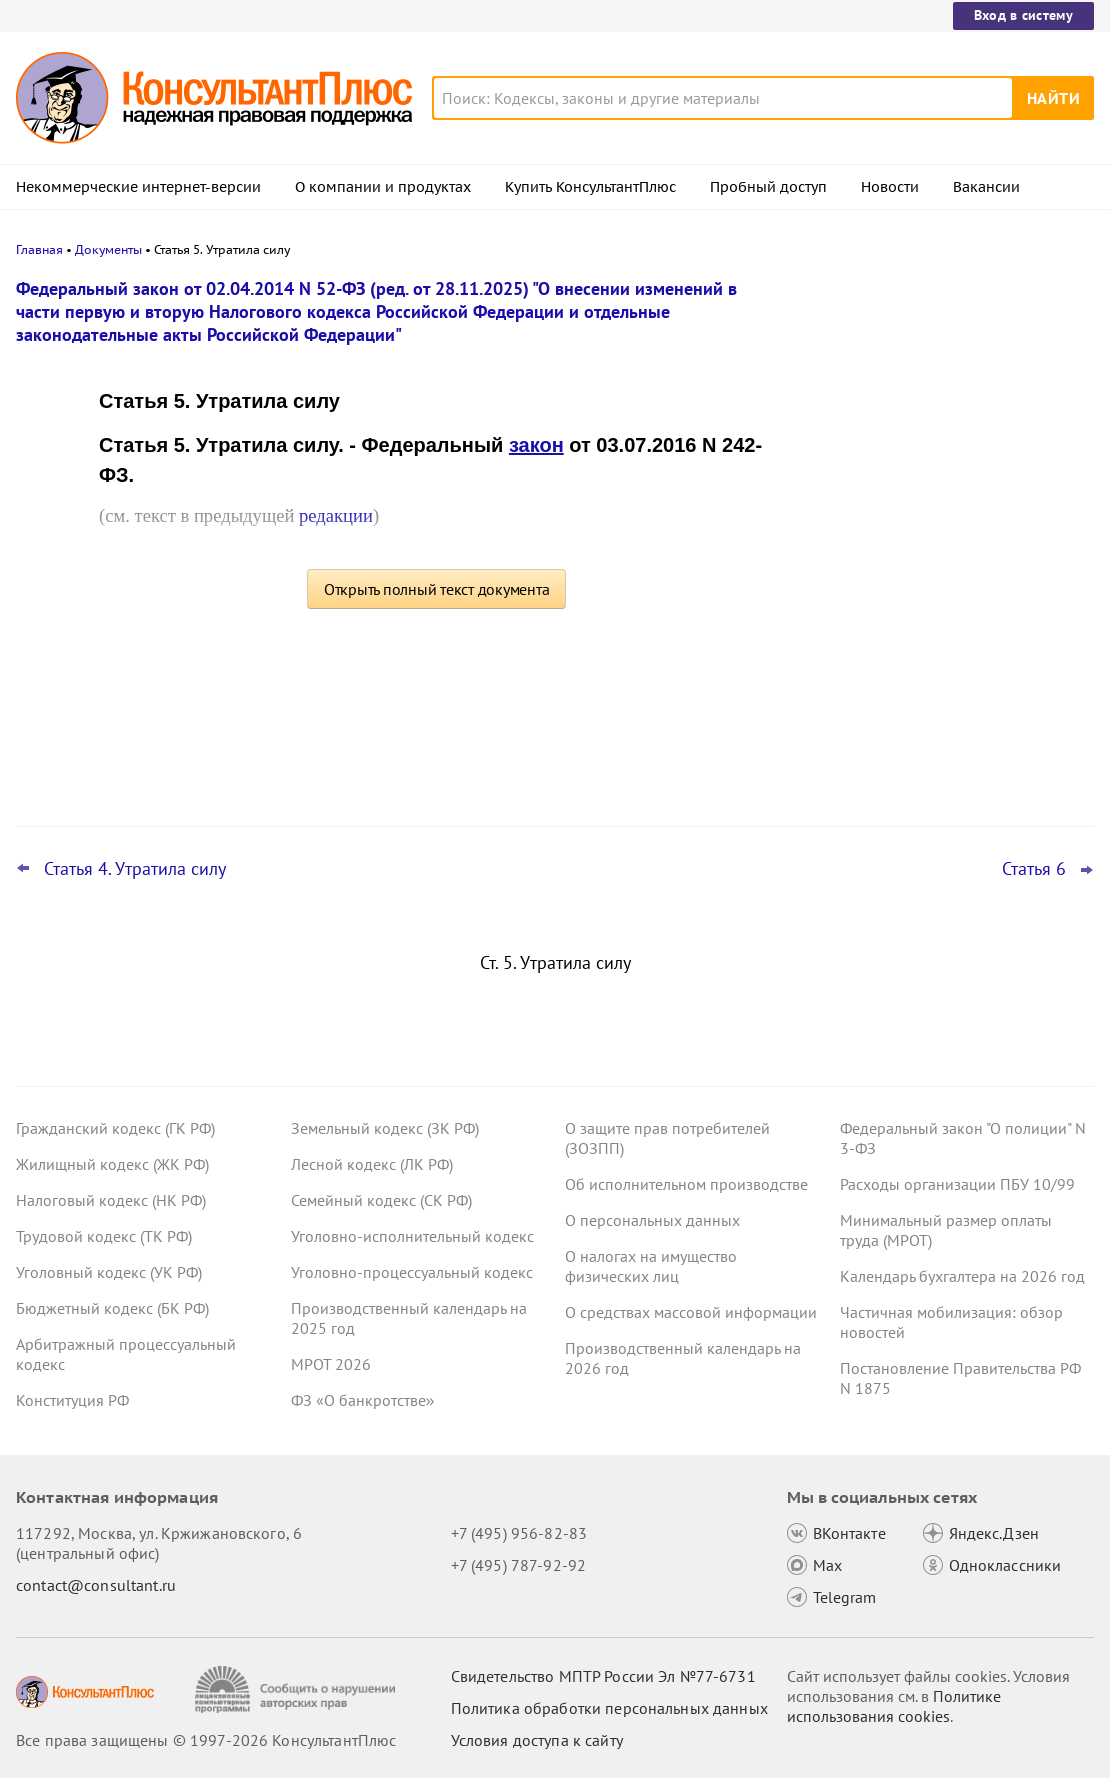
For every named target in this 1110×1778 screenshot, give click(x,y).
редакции (336, 515)
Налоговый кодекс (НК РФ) (111, 1200)
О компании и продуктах (383, 187)
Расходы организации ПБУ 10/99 (957, 1184)
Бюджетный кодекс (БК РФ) (112, 1308)
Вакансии (986, 187)
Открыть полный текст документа (437, 589)
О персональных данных (652, 1220)
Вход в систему (1023, 15)
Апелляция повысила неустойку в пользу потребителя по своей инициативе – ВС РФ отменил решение (946, 392)
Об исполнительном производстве (686, 1184)
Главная (39, 249)
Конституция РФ (72, 1400)
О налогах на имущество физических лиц (651, 1266)
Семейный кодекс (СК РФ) (381, 1200)
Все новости (856, 763)
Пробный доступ (768, 187)
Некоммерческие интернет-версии (138, 187)
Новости (890, 187)
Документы (108, 249)
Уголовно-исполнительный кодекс (412, 1236)
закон (536, 445)
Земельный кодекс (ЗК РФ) (385, 1128)
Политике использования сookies (894, 1706)
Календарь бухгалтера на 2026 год (962, 1276)
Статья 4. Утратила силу (135, 869)
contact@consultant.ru (96, 1585)
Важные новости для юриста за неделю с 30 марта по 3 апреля (921, 600)
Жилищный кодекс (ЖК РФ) (112, 1164)
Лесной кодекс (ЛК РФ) (372, 1164)
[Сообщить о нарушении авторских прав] (297, 1689)
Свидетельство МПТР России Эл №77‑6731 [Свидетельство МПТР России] (603, 1676)
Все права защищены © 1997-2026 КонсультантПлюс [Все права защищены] (206, 1740)
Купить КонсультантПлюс (590, 187)
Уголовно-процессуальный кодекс (412, 1272)
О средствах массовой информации (691, 1312)
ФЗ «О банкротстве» (363, 1400)
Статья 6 (1034, 869)
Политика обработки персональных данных (609, 1708)
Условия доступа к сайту (537, 1740)
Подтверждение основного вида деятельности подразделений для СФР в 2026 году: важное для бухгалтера (945, 500)
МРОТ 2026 (331, 1364)
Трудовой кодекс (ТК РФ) (104, 1236)
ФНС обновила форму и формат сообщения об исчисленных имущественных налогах (921, 698)
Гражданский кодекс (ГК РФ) (115, 1128)
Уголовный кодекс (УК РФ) (109, 1272)
